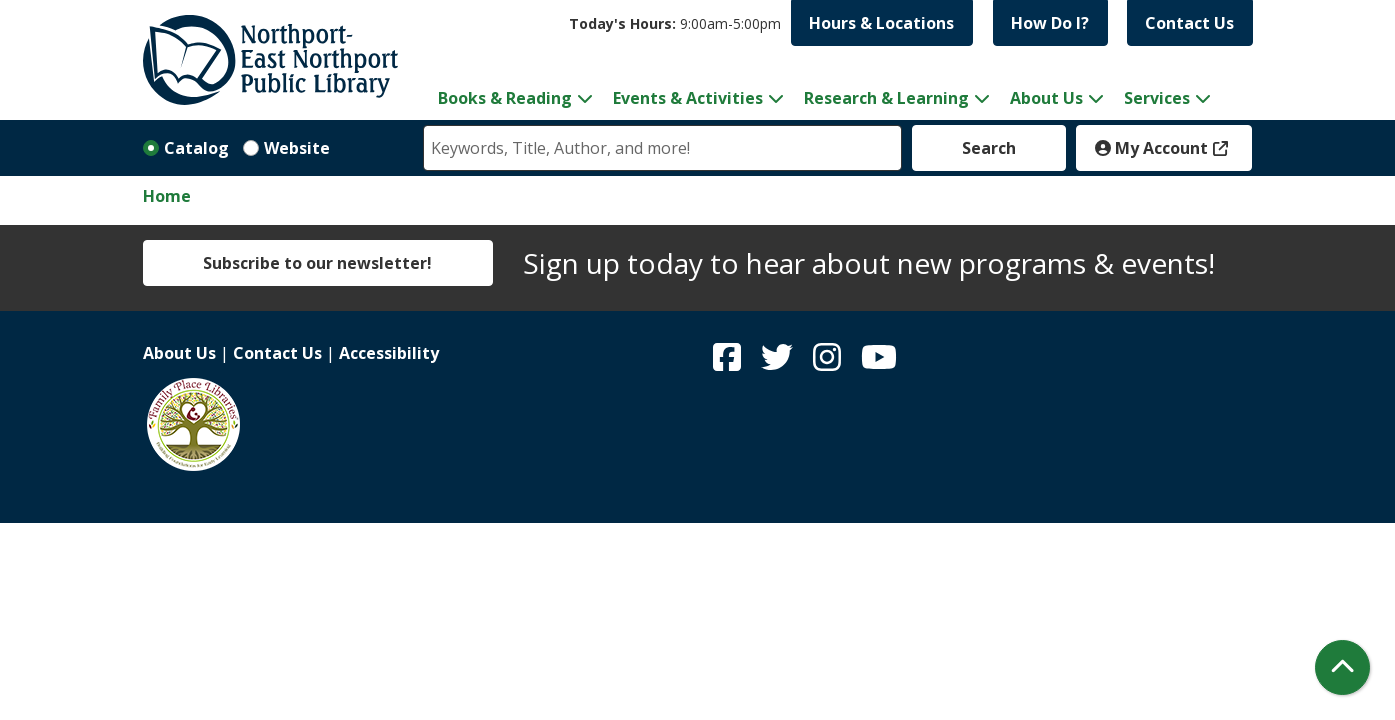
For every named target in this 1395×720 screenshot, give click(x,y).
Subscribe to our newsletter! (317, 263)
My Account (1151, 148)
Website (297, 148)
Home (167, 196)
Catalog (196, 148)
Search (989, 148)
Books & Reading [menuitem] (505, 98)
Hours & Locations (881, 23)
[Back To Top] (1342, 667)
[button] (675, 23)
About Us (179, 353)
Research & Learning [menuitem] (886, 98)
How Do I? (1050, 23)
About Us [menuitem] (1046, 98)
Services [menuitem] (1157, 98)
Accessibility (389, 353)
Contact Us (1189, 23)
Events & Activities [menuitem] (688, 98)
